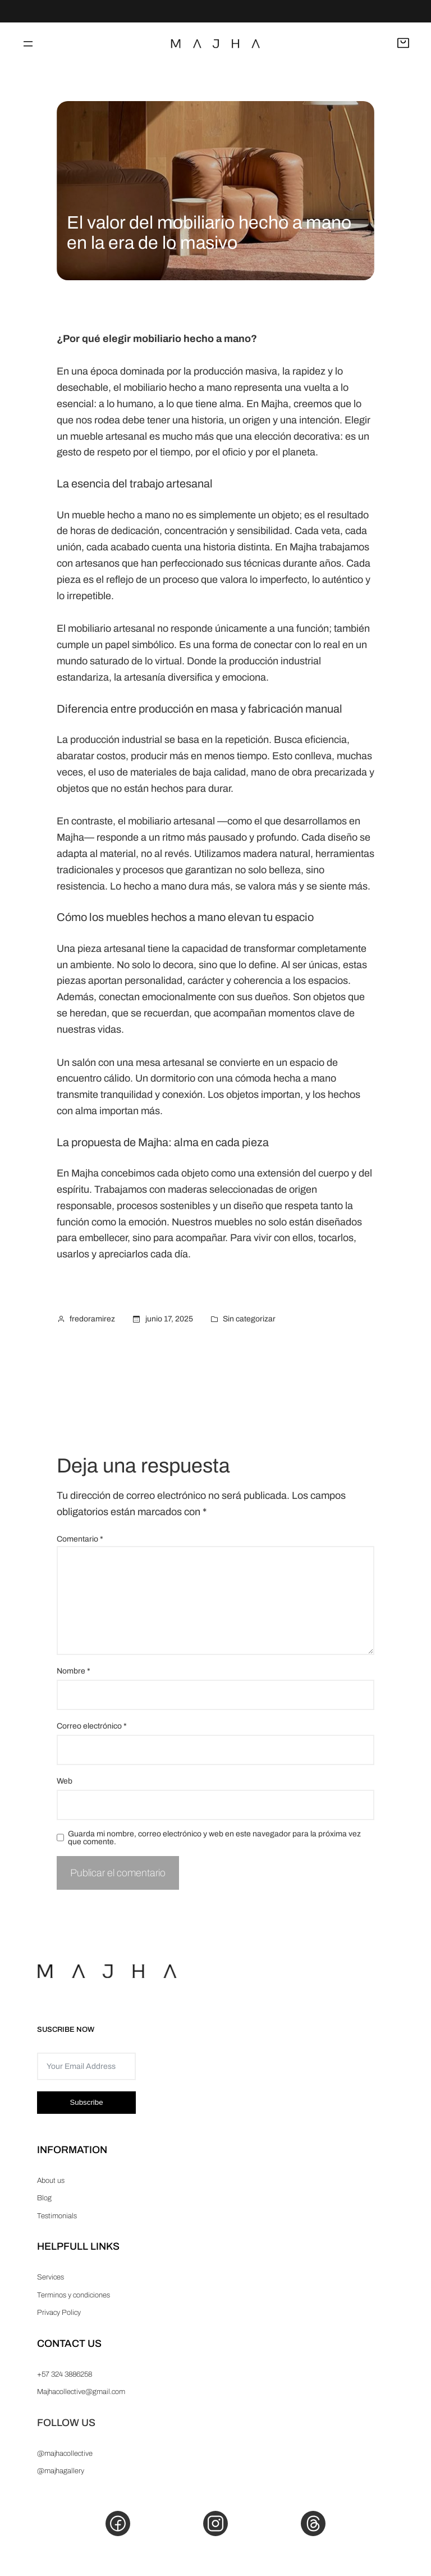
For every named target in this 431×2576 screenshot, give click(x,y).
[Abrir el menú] (28, 44)
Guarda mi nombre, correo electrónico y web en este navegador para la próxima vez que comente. (214, 1838)
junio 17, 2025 (169, 1319)
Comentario (80, 1539)
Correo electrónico (92, 1726)
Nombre (73, 1671)
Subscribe (86, 2102)
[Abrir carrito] (403, 44)
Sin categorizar (249, 1319)
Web (64, 1781)
